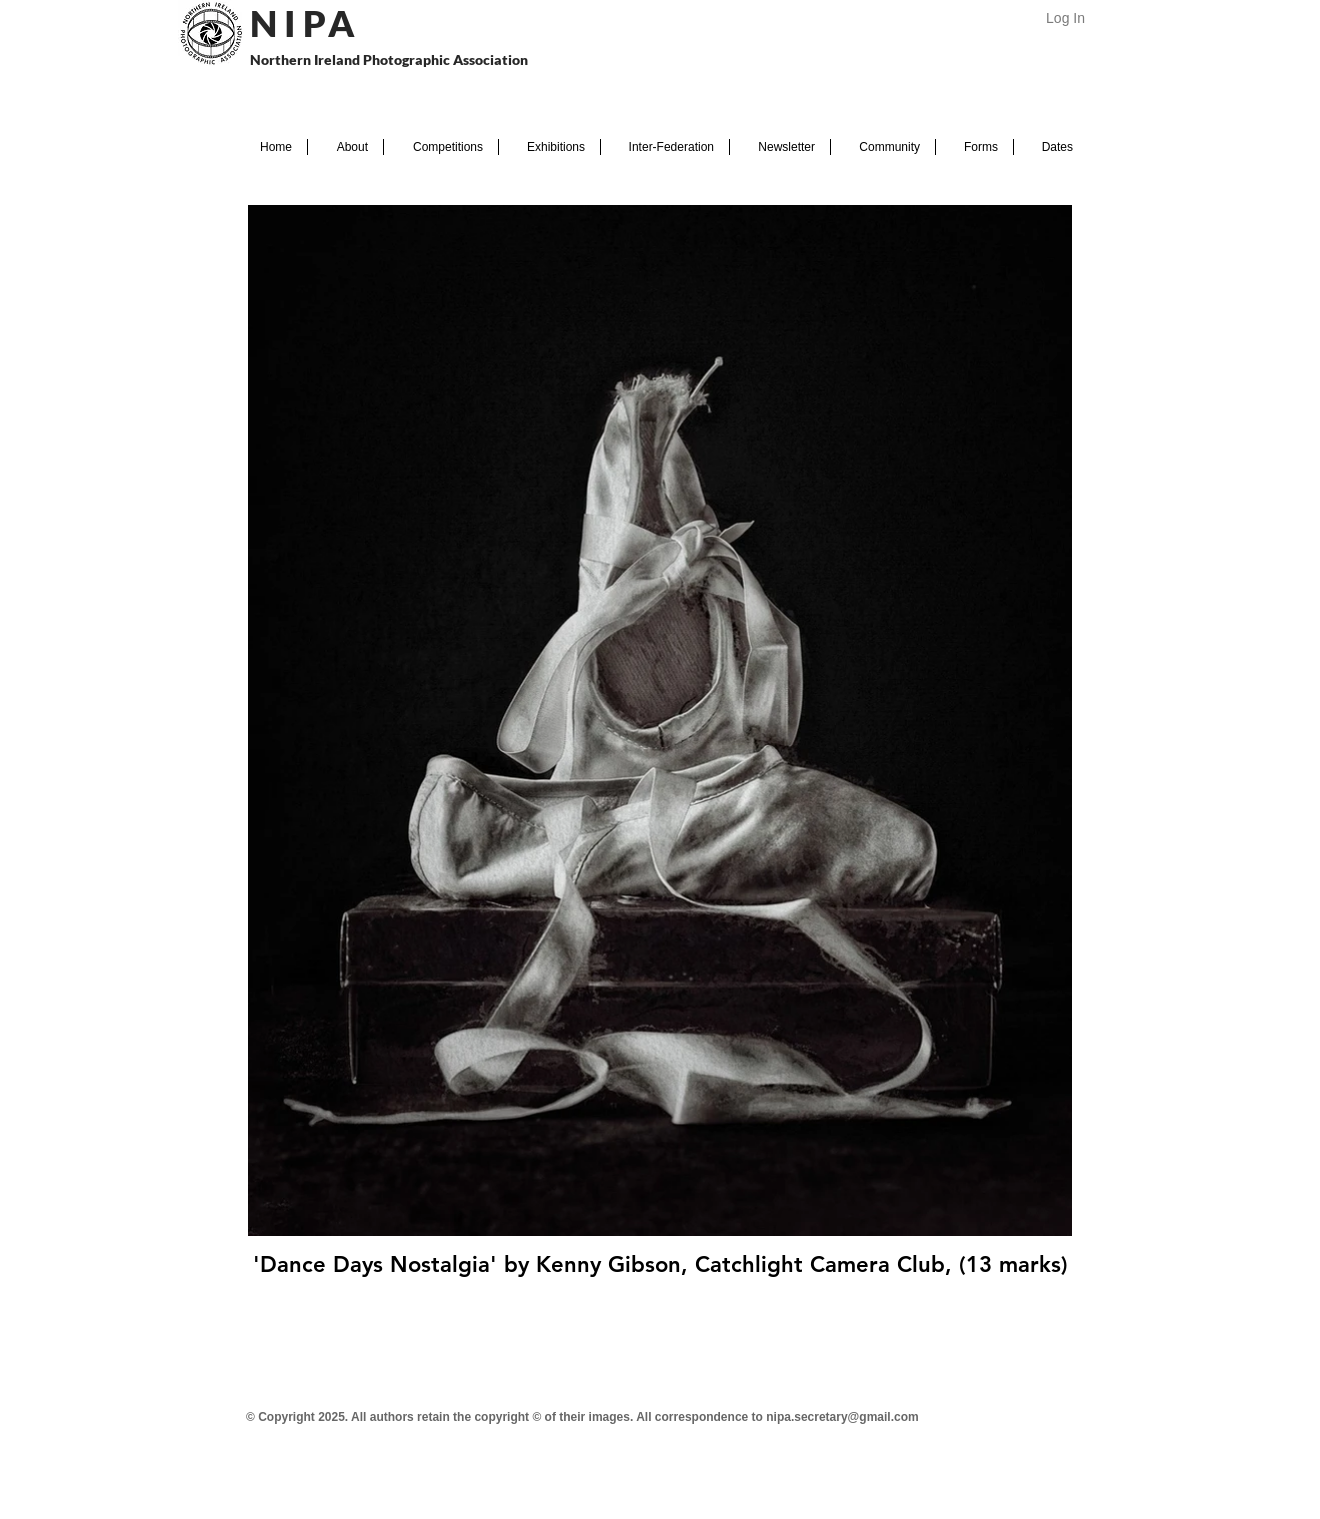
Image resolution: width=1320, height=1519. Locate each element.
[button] (345, 147)
